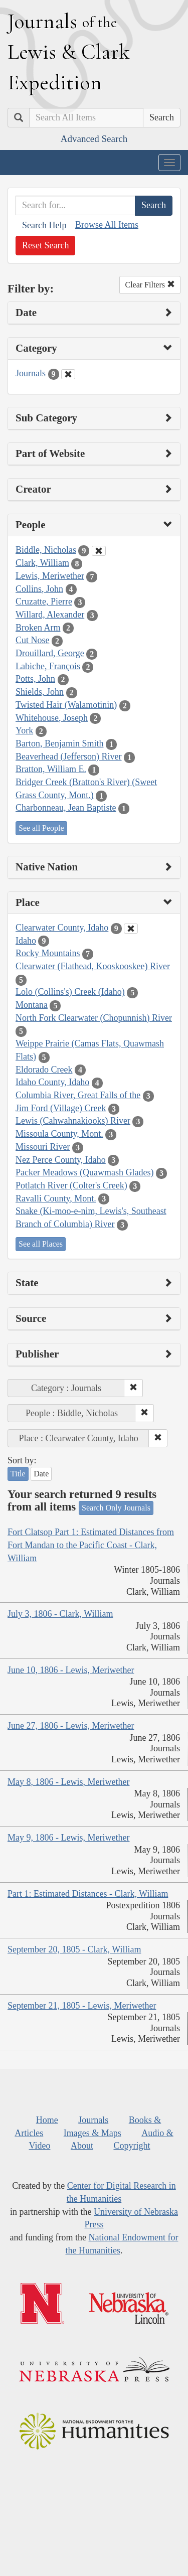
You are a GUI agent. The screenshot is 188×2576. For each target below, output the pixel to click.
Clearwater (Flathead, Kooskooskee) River (93, 966)
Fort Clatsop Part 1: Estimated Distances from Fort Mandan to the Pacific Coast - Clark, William (91, 1545)
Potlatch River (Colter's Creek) (71, 1185)
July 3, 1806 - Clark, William (60, 1614)
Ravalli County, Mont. (56, 1198)
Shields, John (40, 692)
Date (41, 1473)
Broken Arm (38, 628)
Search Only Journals (116, 1507)
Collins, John (39, 589)
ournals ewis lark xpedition (69, 51)
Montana (32, 1005)
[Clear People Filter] (99, 551)
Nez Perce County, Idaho (61, 1160)
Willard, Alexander (50, 615)
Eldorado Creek (44, 1070)
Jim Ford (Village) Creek (61, 1108)
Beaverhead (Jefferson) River (69, 756)
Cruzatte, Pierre (44, 601)
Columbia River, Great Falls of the (78, 1095)
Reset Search (45, 245)
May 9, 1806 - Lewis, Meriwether (68, 1838)
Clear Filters (150, 284)
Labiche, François (48, 666)
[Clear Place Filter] (131, 929)
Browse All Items (106, 225)
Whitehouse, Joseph (52, 718)
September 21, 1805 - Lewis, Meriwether (82, 2006)
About (82, 2146)
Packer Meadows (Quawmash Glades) (84, 1172)
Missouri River (43, 1147)
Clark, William (42, 563)
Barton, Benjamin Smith (60, 743)
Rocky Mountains (48, 953)
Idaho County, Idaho (52, 1082)
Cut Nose (33, 640)
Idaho (26, 941)
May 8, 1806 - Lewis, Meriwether (68, 1782)
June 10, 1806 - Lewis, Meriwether (71, 1670)
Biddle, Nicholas (46, 550)
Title (18, 1473)
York (24, 730)
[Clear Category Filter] (68, 374)
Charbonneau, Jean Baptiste (66, 808)
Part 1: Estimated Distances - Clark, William (88, 1894)
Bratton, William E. (51, 769)
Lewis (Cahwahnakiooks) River (73, 1121)
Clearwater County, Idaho (62, 928)
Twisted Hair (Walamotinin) (66, 705)
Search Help (44, 225)
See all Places (41, 1244)
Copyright (131, 2146)
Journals (31, 373)
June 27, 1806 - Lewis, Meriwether (71, 1726)
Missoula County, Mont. (59, 1134)
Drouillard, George (50, 653)
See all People (41, 828)
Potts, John (35, 679)
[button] (133, 1388)
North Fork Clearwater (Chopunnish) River (94, 1018)
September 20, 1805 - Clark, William (74, 1949)
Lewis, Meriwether (50, 576)
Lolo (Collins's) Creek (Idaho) (70, 992)
